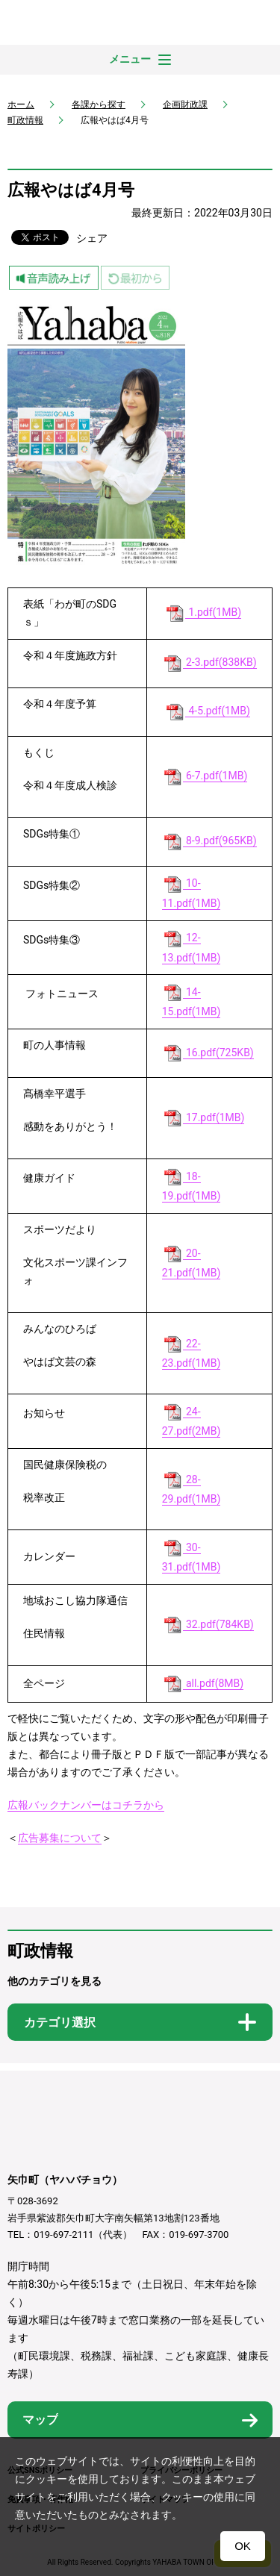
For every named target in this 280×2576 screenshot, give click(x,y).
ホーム (20, 104)
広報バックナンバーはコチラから (85, 1805)
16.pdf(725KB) (208, 1053)
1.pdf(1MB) (202, 612)
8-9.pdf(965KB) (209, 841)
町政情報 (25, 120)
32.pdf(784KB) (208, 1624)
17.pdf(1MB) (203, 1117)
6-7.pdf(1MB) (205, 776)
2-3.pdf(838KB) (209, 662)
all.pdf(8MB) (202, 1683)
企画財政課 (185, 104)
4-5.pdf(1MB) (207, 711)
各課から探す (98, 104)
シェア (92, 238)
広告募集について (60, 1838)
